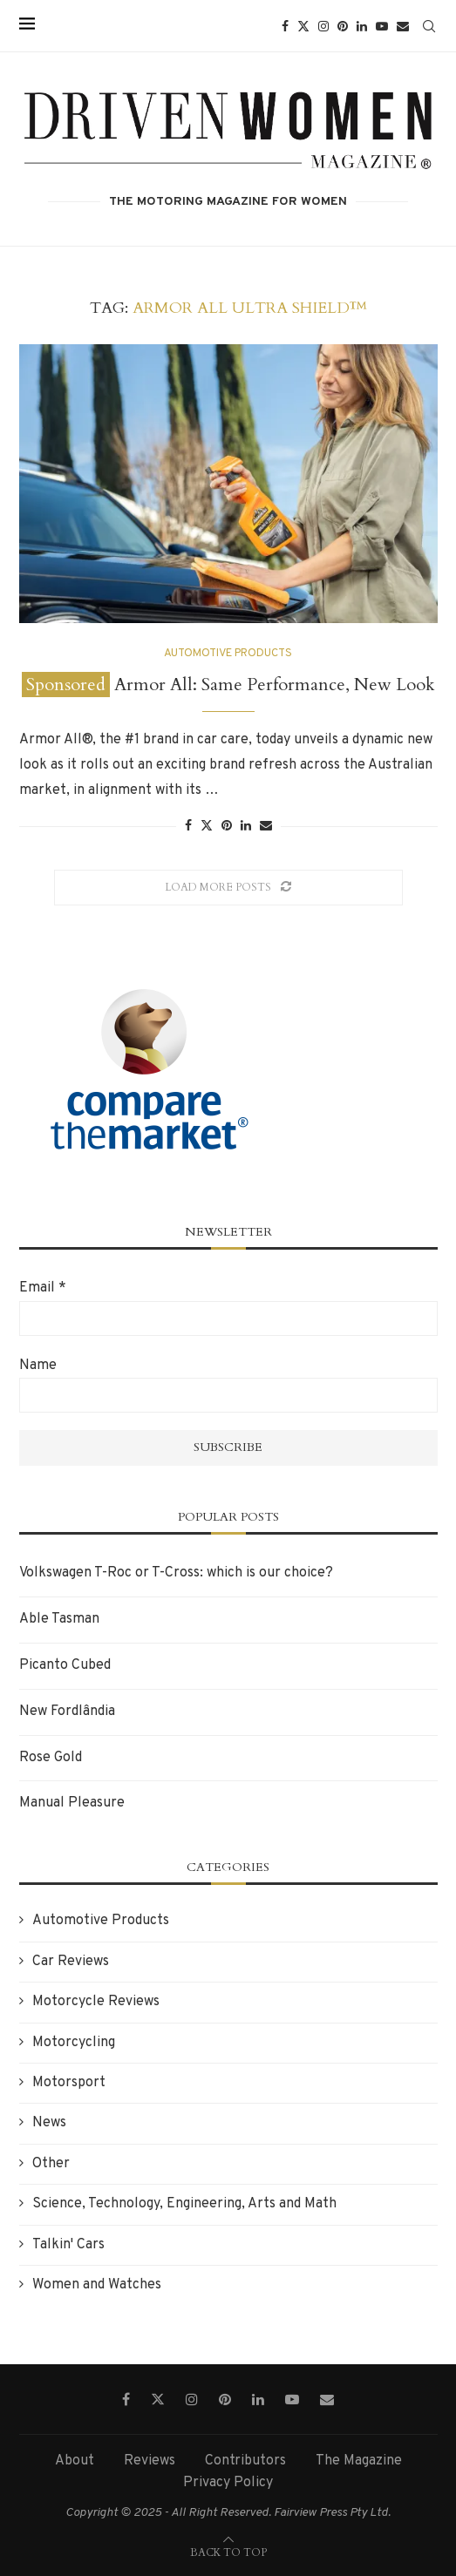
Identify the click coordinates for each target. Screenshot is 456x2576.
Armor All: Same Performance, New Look (228, 684)
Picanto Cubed (65, 1665)
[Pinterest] (342, 26)
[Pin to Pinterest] (226, 826)
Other (51, 2164)
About (74, 2461)
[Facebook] (285, 26)
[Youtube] (382, 26)
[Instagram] (323, 26)
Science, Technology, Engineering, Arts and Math (184, 2204)
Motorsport (68, 2082)
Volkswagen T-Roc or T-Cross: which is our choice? (176, 1573)
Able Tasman (59, 1619)
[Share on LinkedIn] (246, 826)
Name (38, 1365)
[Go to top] (228, 2552)
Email (42, 1288)
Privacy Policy (228, 2482)
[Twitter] (303, 26)
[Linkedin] (362, 26)
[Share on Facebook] (188, 826)
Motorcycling (73, 2042)
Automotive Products (100, 1920)
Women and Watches (96, 2285)
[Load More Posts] (228, 887)
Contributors (245, 2461)
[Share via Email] (266, 826)
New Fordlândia (67, 1711)
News (49, 2123)
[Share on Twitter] (207, 825)
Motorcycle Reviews (96, 2001)
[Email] (403, 26)
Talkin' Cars (68, 2245)
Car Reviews (70, 1961)
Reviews (149, 2461)
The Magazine (359, 2461)
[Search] (429, 26)
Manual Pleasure (72, 1803)
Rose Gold (50, 1757)
